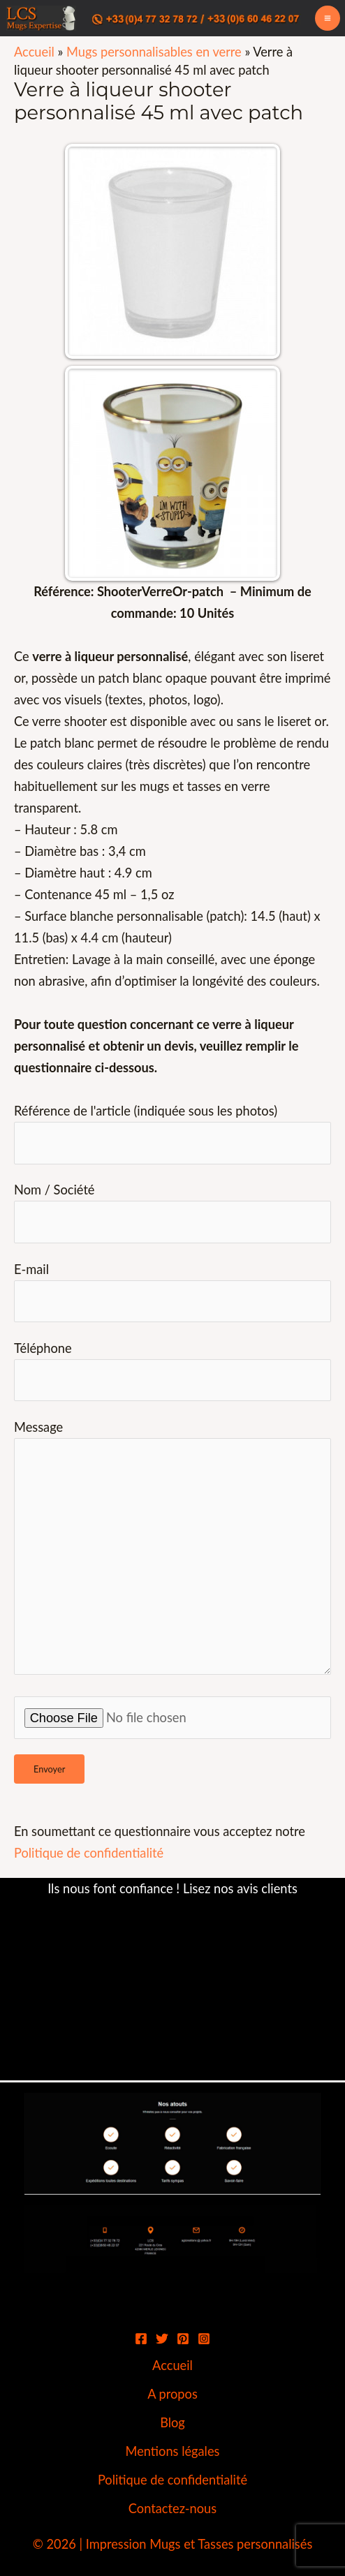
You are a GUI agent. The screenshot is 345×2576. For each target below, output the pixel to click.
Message (172, 1550)
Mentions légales (173, 2451)
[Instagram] (204, 2338)
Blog (172, 2422)
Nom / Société (172, 1212)
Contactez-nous (172, 2508)
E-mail (172, 1291)
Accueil (34, 51)
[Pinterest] (183, 2338)
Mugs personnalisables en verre (154, 51)
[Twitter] (162, 2338)
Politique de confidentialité (88, 1852)
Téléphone (172, 1370)
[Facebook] (141, 2338)
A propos (172, 2393)
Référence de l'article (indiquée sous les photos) (172, 1133)
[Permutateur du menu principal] (327, 18)
